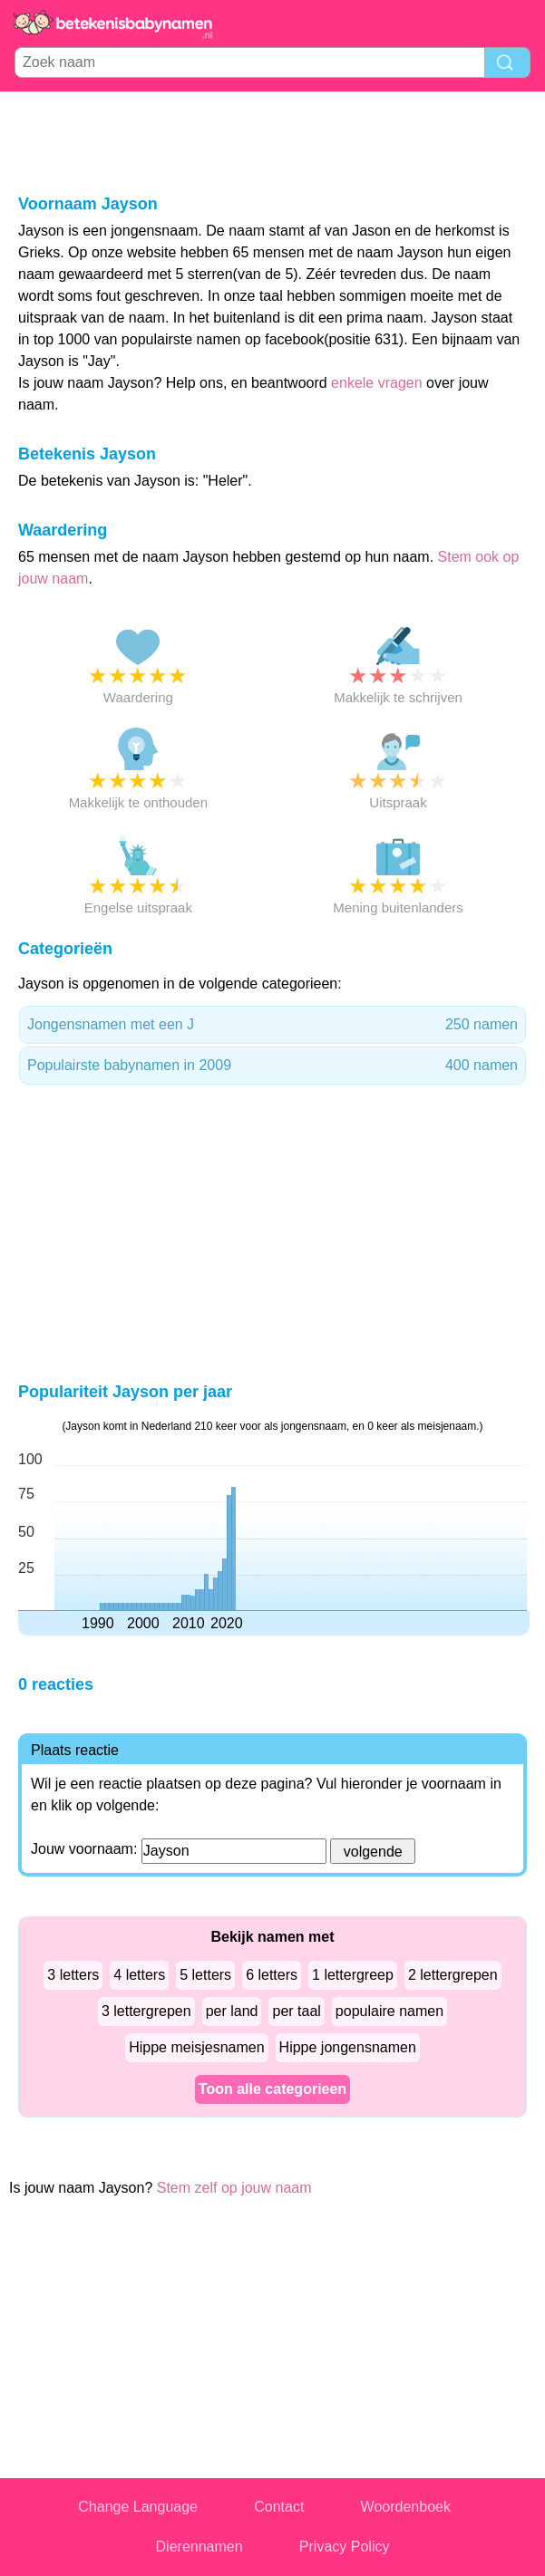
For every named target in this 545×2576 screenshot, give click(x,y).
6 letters (271, 1975)
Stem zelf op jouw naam (234, 2187)
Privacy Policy (344, 2546)
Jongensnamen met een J (272, 1025)
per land (232, 2011)
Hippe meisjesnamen (196, 2047)
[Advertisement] (273, 141)
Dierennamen (199, 2546)
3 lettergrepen (146, 2011)
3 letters (73, 1975)
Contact (279, 2506)
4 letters (139, 1975)
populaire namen (389, 2011)
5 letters (205, 1975)
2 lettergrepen (453, 1975)
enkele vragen (377, 383)
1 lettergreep (353, 1975)
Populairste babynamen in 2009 (272, 1065)
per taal (296, 2011)
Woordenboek (406, 2506)
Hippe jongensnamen (347, 2047)
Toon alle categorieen (272, 2089)
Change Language (138, 2506)
